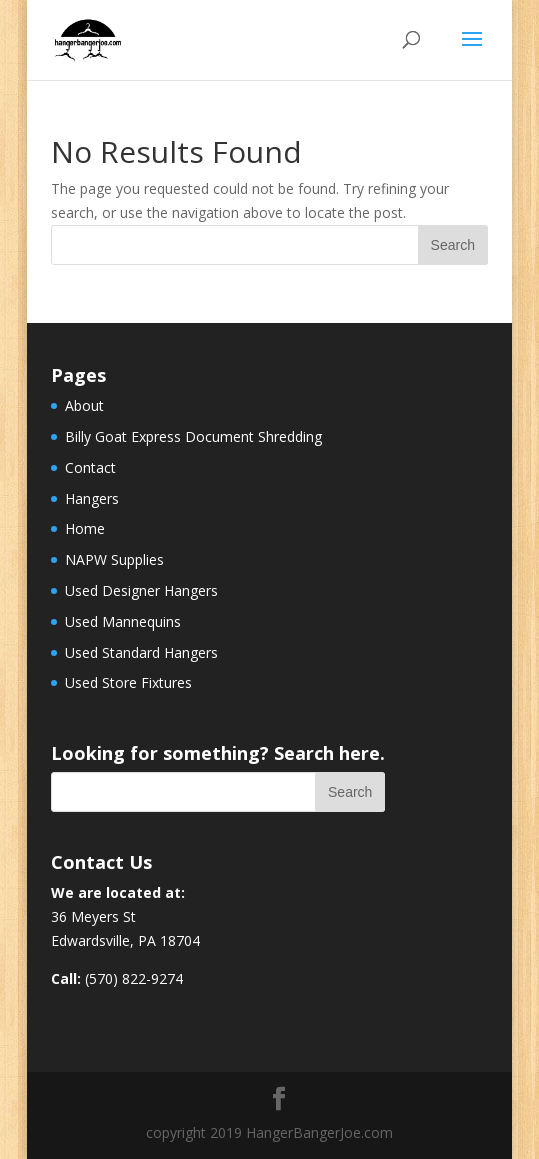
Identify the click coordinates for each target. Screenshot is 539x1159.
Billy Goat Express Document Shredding (193, 436)
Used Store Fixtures (128, 682)
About (84, 405)
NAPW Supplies (114, 559)
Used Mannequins (123, 621)
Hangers (92, 498)
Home (85, 528)
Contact (90, 467)
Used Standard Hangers (141, 652)
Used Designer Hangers (141, 590)
